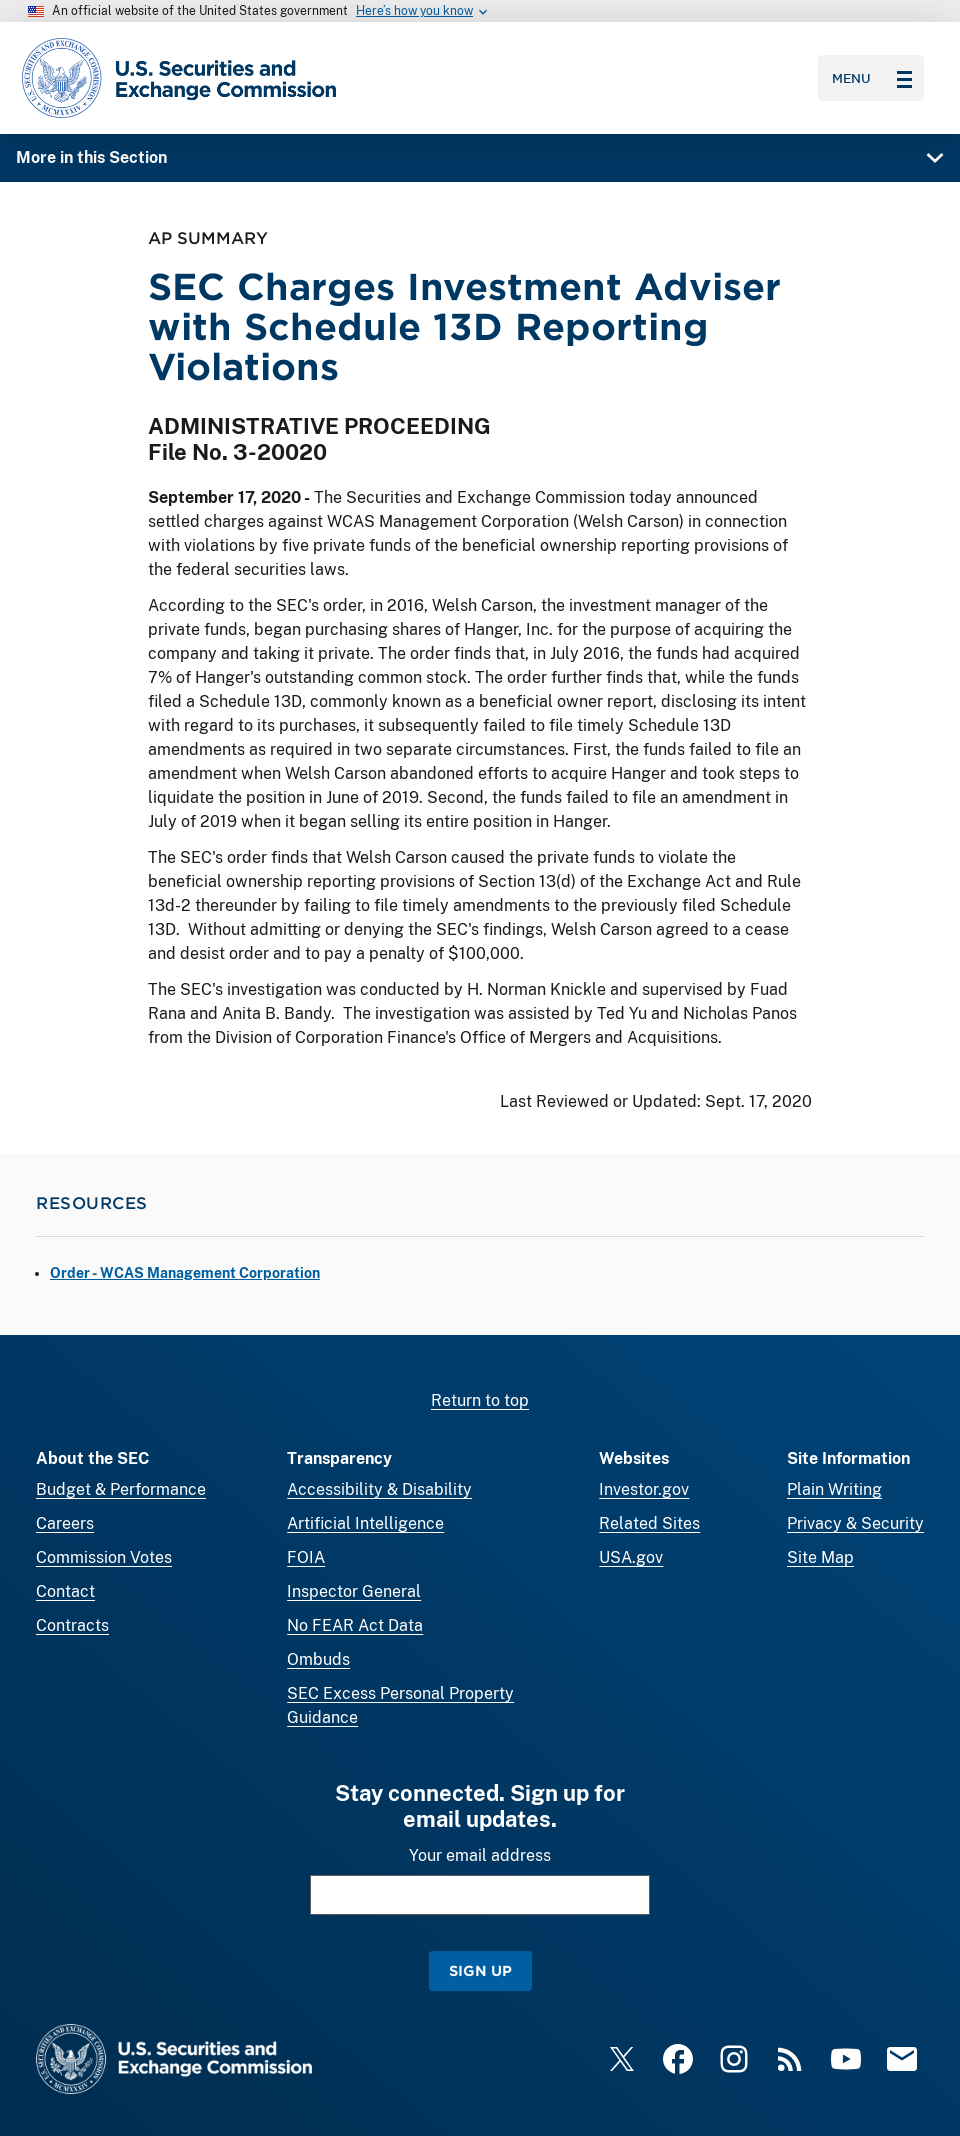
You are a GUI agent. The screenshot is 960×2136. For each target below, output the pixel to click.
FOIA (306, 1557)
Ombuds (318, 1659)
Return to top (480, 1400)
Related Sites (649, 1523)
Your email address (480, 1855)
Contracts (72, 1625)
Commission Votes (104, 1557)
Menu (872, 78)
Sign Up (480, 1970)
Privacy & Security (855, 1523)
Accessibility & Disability (379, 1489)
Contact (65, 1591)
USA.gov (631, 1557)
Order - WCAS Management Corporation (185, 1273)
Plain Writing (834, 1489)
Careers (65, 1523)
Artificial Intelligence (365, 1523)
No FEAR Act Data (355, 1625)
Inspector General (354, 1591)
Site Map (820, 1557)
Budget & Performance (121, 1489)
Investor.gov (644, 1489)
